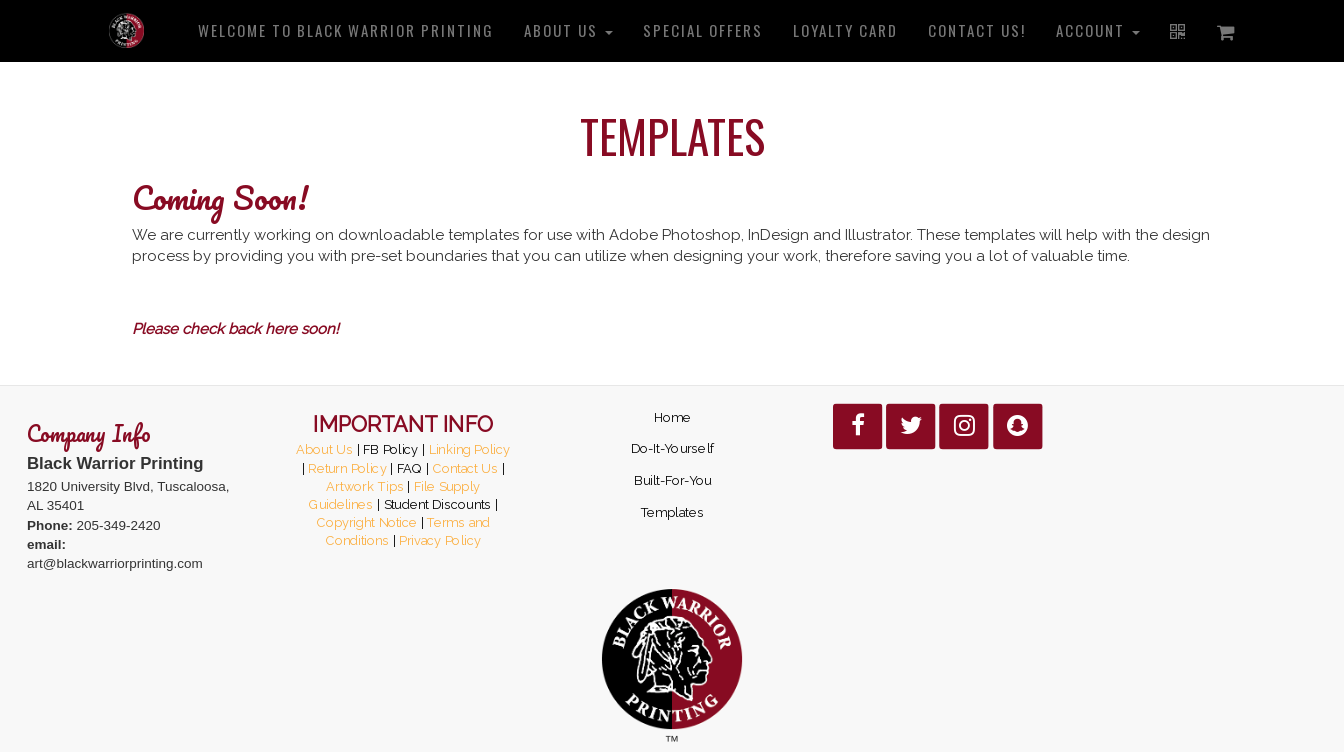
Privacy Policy (440, 541)
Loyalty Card (845, 30)
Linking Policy (469, 449)
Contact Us (465, 468)
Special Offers (703, 30)
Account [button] (1098, 30)
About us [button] (568, 30)
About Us (324, 449)
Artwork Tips (364, 486)
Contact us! (977, 30)
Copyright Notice (366, 523)
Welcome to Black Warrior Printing (346, 30)
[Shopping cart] (1227, 31)
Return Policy (347, 468)
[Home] (126, 30)
